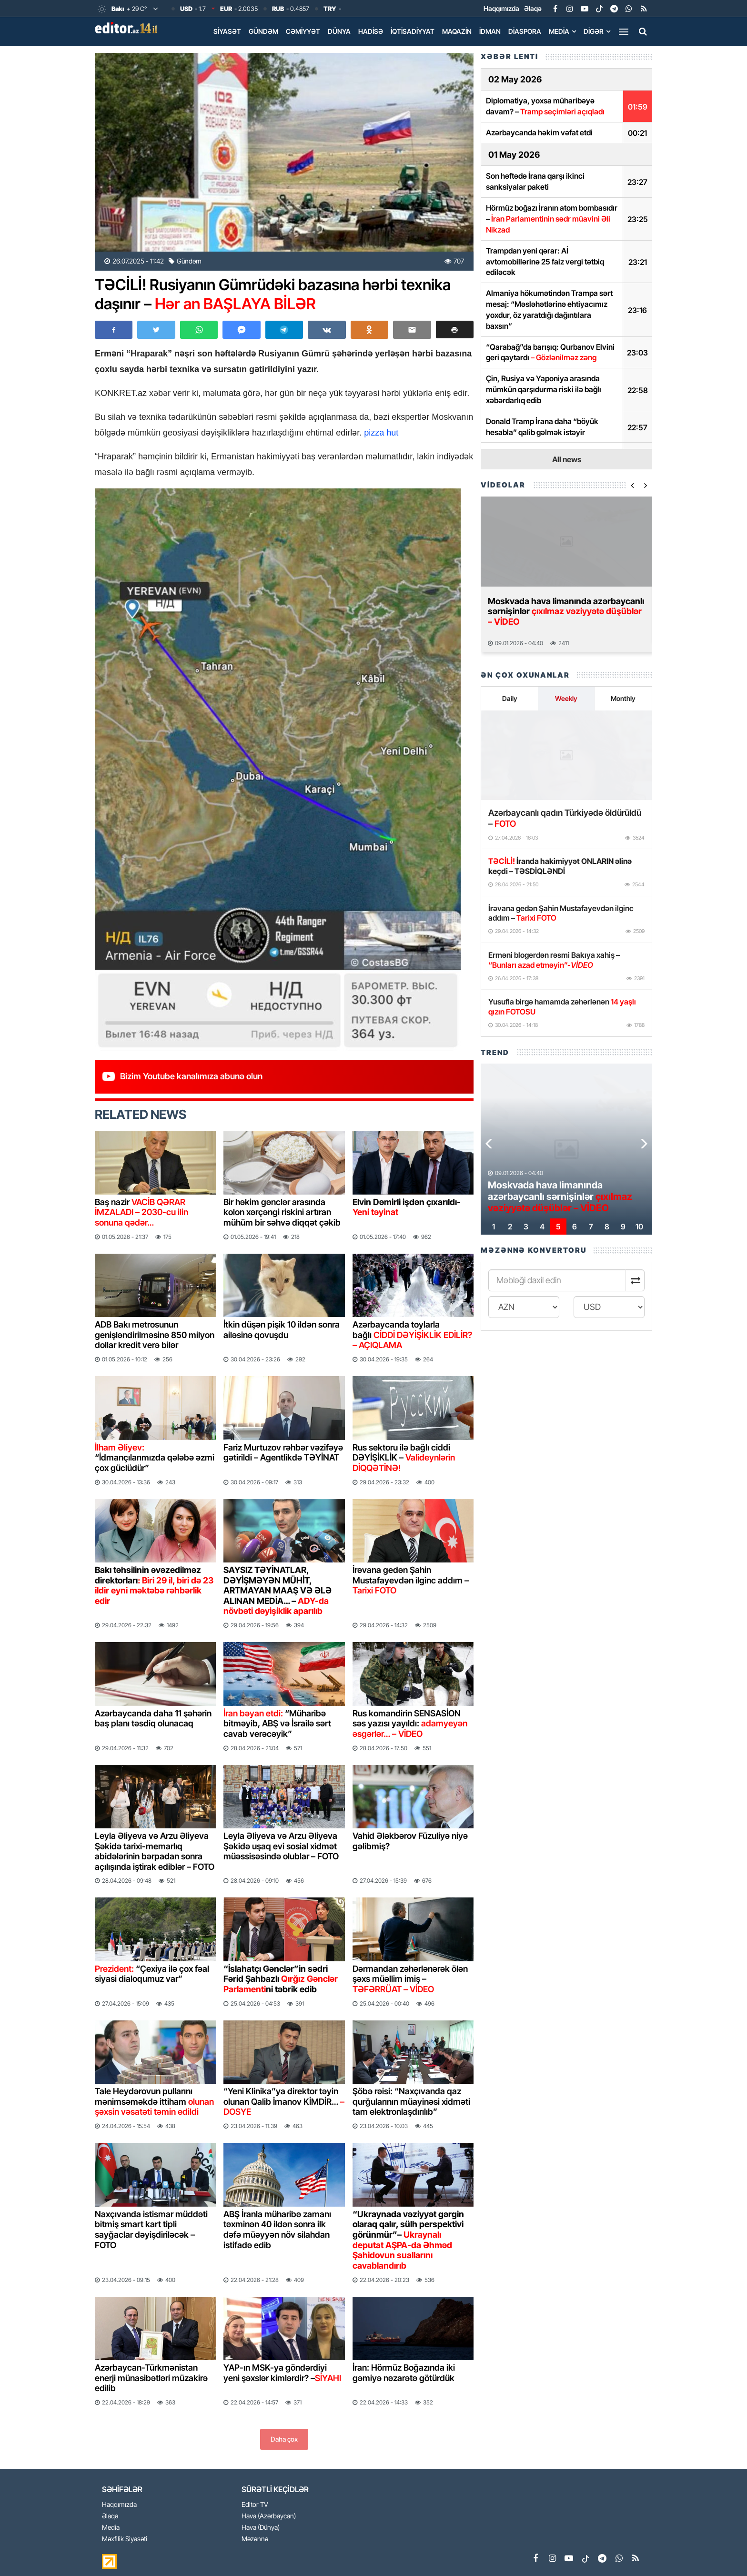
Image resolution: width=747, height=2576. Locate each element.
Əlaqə (533, 8)
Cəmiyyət (303, 31)
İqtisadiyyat (412, 31)
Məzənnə (255, 2539)
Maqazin (457, 31)
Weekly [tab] (566, 698)
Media (559, 31)
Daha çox (284, 2439)
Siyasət (227, 31)
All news (566, 459)
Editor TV (255, 2504)
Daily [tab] (509, 698)
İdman (490, 31)
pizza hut (381, 432)
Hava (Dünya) (261, 2527)
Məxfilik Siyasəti (124, 2539)
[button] (455, 329)
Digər (594, 31)
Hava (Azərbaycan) (269, 2516)
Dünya (339, 31)
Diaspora (524, 31)
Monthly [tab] (623, 698)
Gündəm (263, 31)
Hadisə (370, 31)
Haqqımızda (501, 8)
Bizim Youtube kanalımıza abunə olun (191, 1076)
